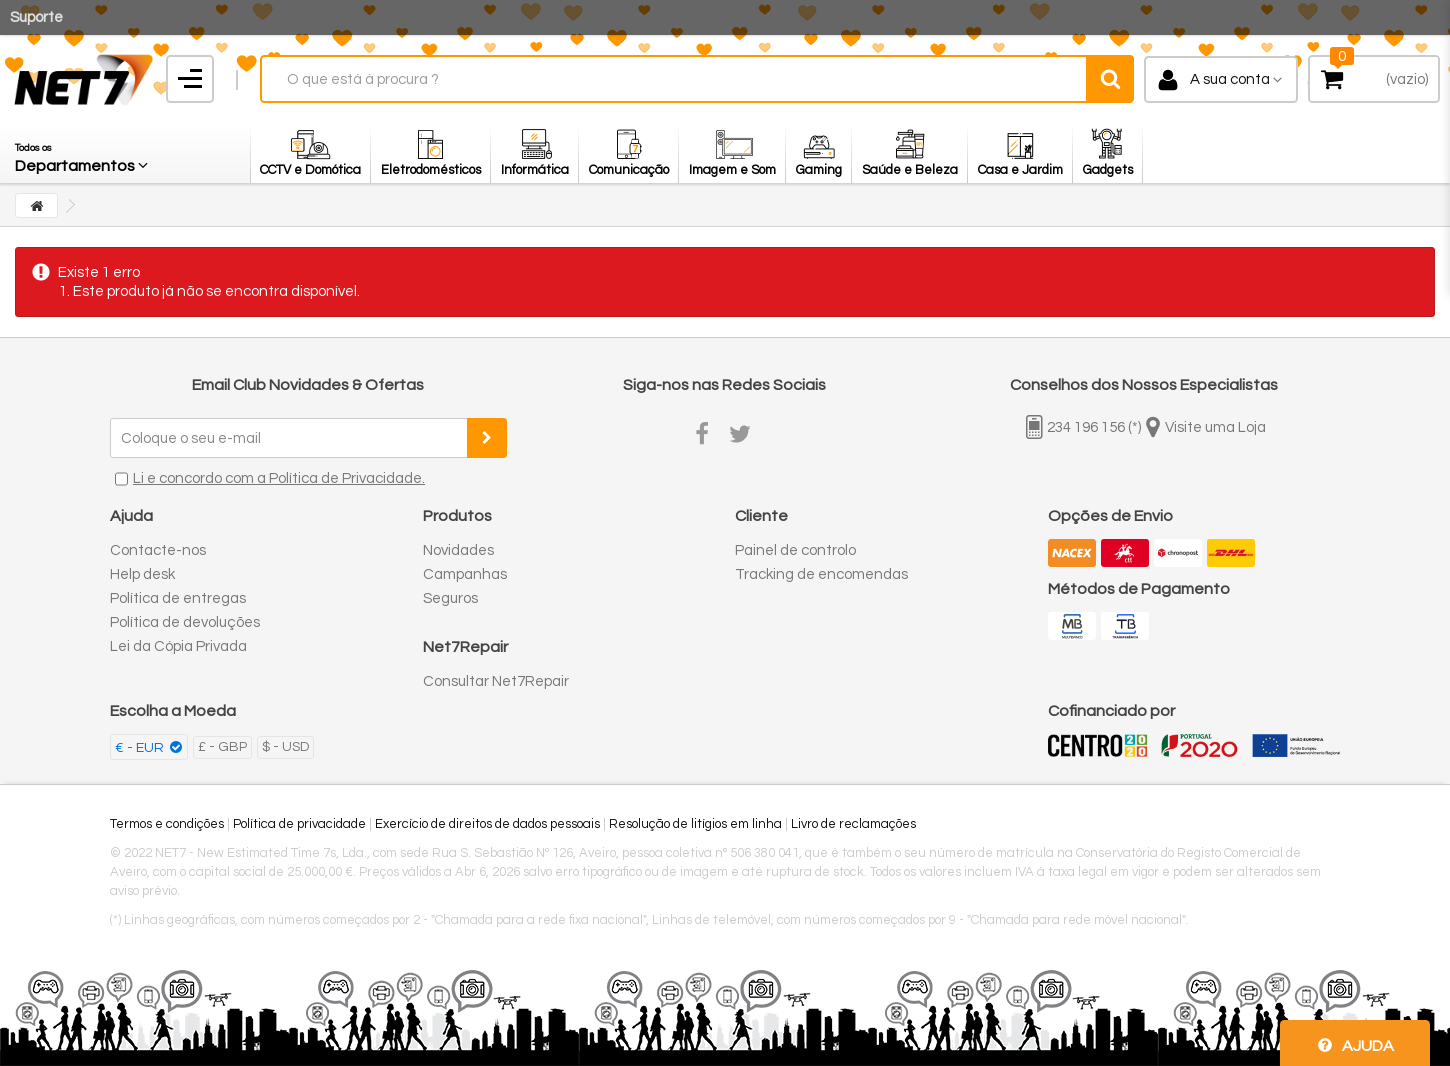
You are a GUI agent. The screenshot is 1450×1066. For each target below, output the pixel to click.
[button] (83, 153)
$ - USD (285, 747)
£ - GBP (222, 747)
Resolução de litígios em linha (695, 824)
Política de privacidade (299, 824)
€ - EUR (141, 748)
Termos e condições (167, 824)
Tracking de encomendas (821, 574)
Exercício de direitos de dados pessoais (487, 824)
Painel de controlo (795, 550)
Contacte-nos (158, 550)
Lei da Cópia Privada (178, 646)
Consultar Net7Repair (496, 681)
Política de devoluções (185, 622)
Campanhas (465, 574)
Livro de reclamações (853, 824)
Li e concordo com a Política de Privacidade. (279, 478)
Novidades (458, 550)
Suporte (36, 17)
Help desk (142, 574)
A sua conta (1230, 79)
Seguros (450, 598)
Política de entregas (178, 598)
